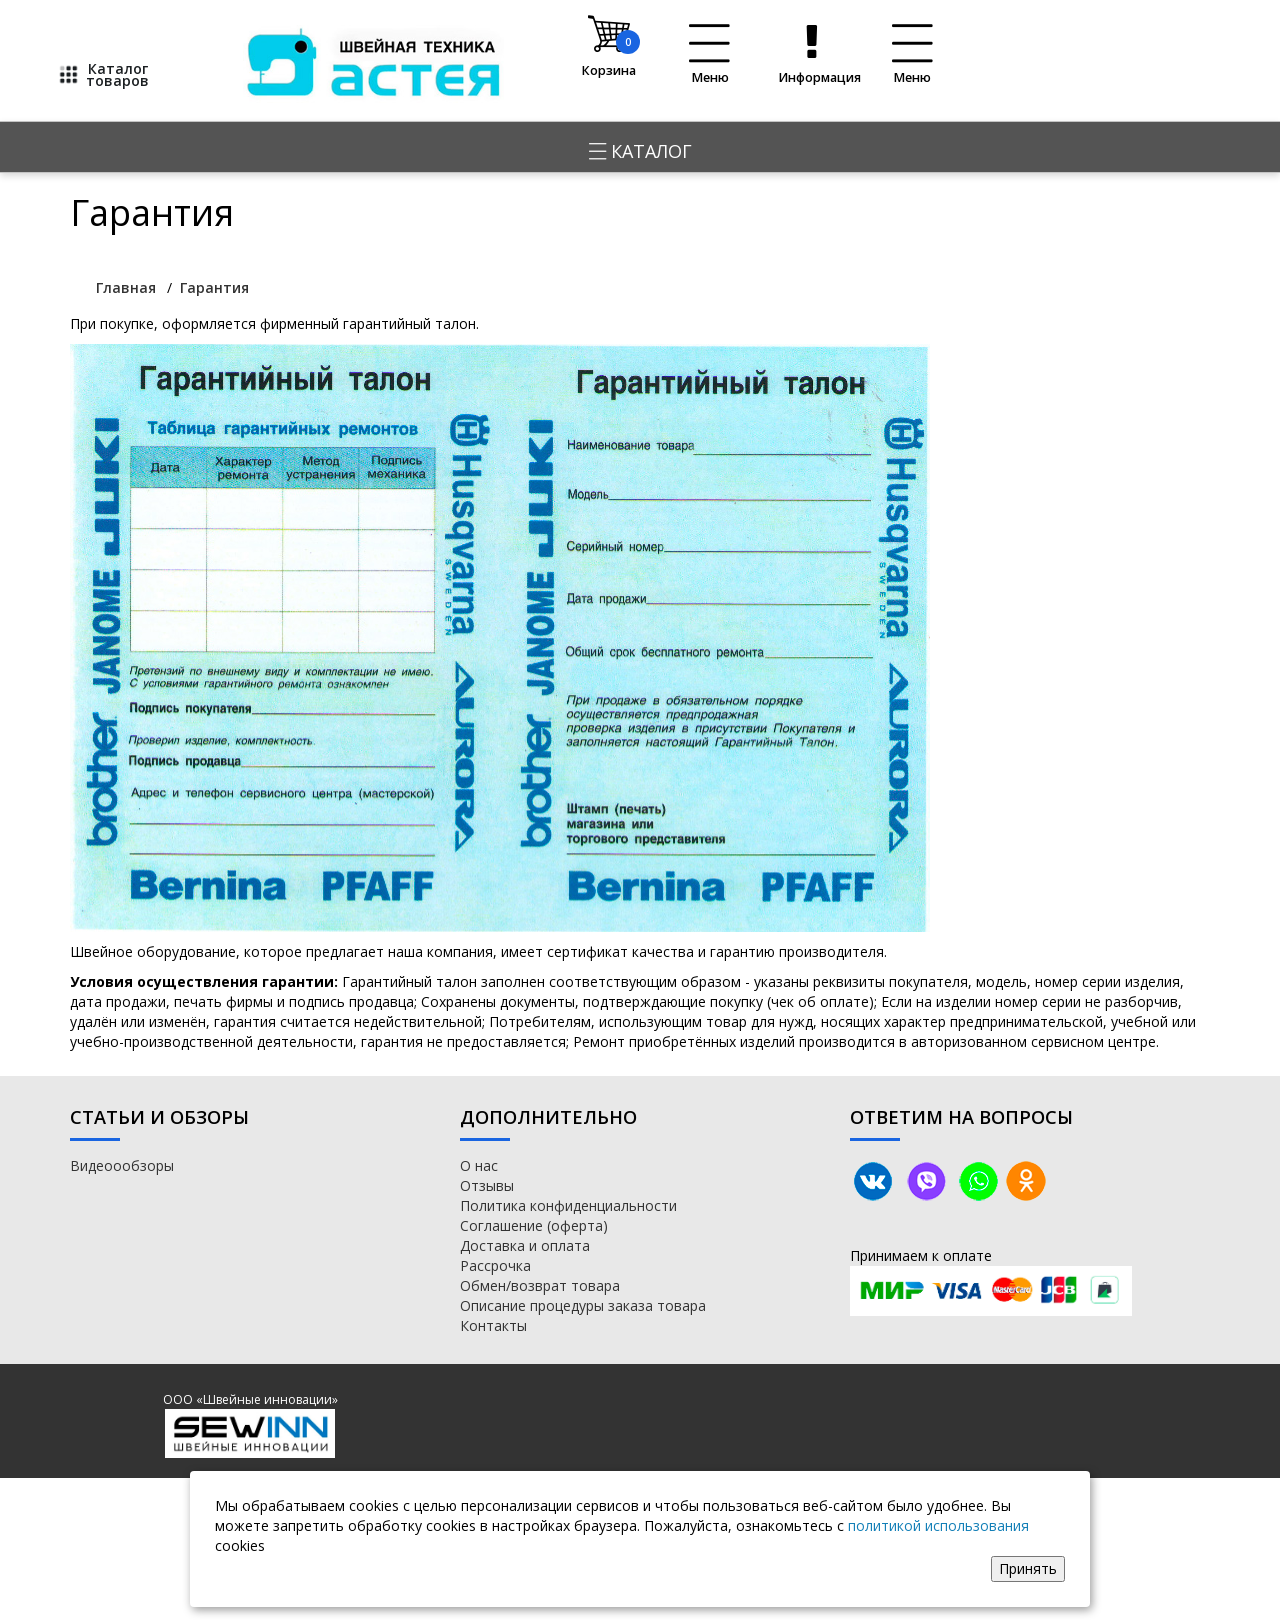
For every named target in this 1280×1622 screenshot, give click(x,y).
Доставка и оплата (525, 1245)
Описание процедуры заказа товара (583, 1305)
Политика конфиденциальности (568, 1205)
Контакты (493, 1325)
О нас (479, 1165)
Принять (1028, 1568)
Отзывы (487, 1185)
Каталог (640, 151)
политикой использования (938, 1525)
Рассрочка (495, 1265)
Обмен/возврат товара (540, 1285)
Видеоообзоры (122, 1165)
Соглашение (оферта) (534, 1225)
